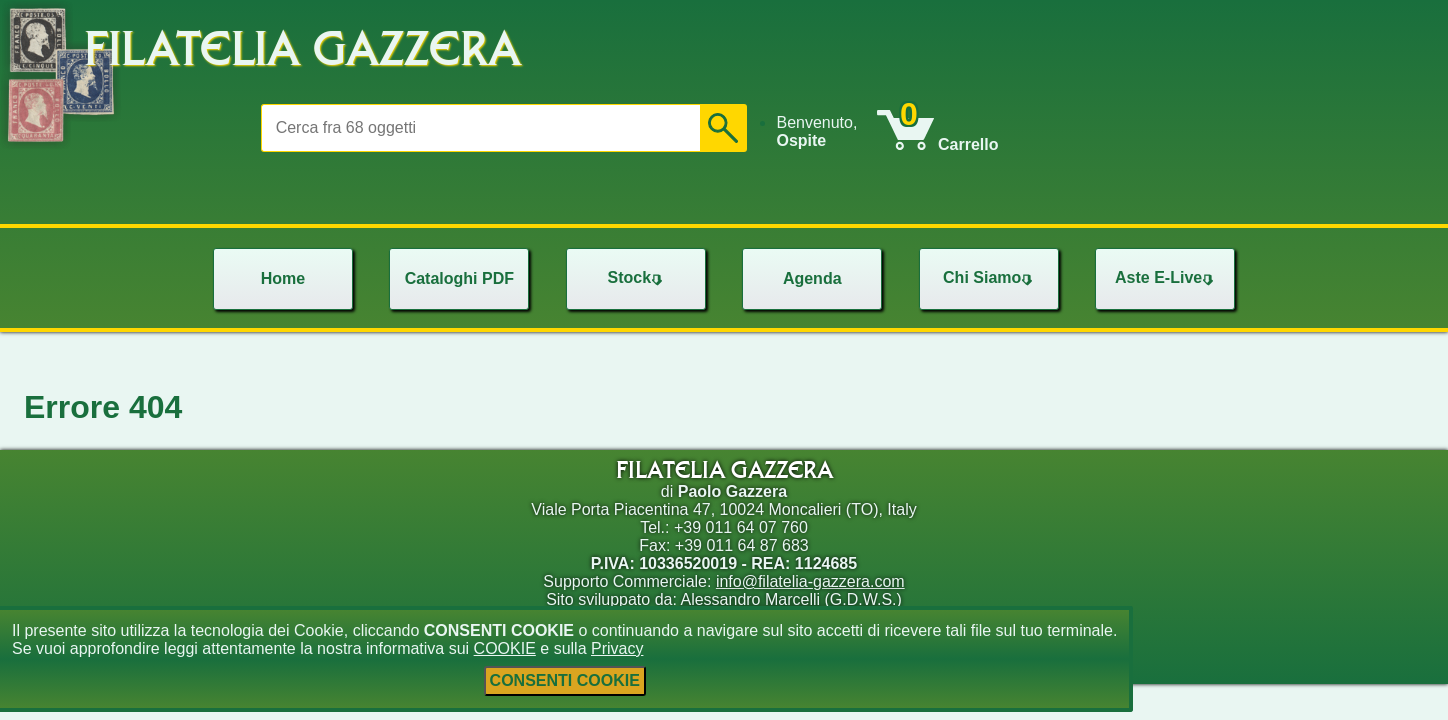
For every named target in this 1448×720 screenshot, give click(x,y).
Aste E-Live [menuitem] (1166, 277)
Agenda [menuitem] (812, 278)
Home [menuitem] (283, 278)
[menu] (826, 132)
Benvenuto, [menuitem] (816, 131)
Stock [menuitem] (637, 277)
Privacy (617, 648)
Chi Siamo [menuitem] (990, 277)
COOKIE (505, 648)
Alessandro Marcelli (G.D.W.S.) (790, 599)
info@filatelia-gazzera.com (810, 581)
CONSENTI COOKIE (565, 680)
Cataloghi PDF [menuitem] (459, 278)
